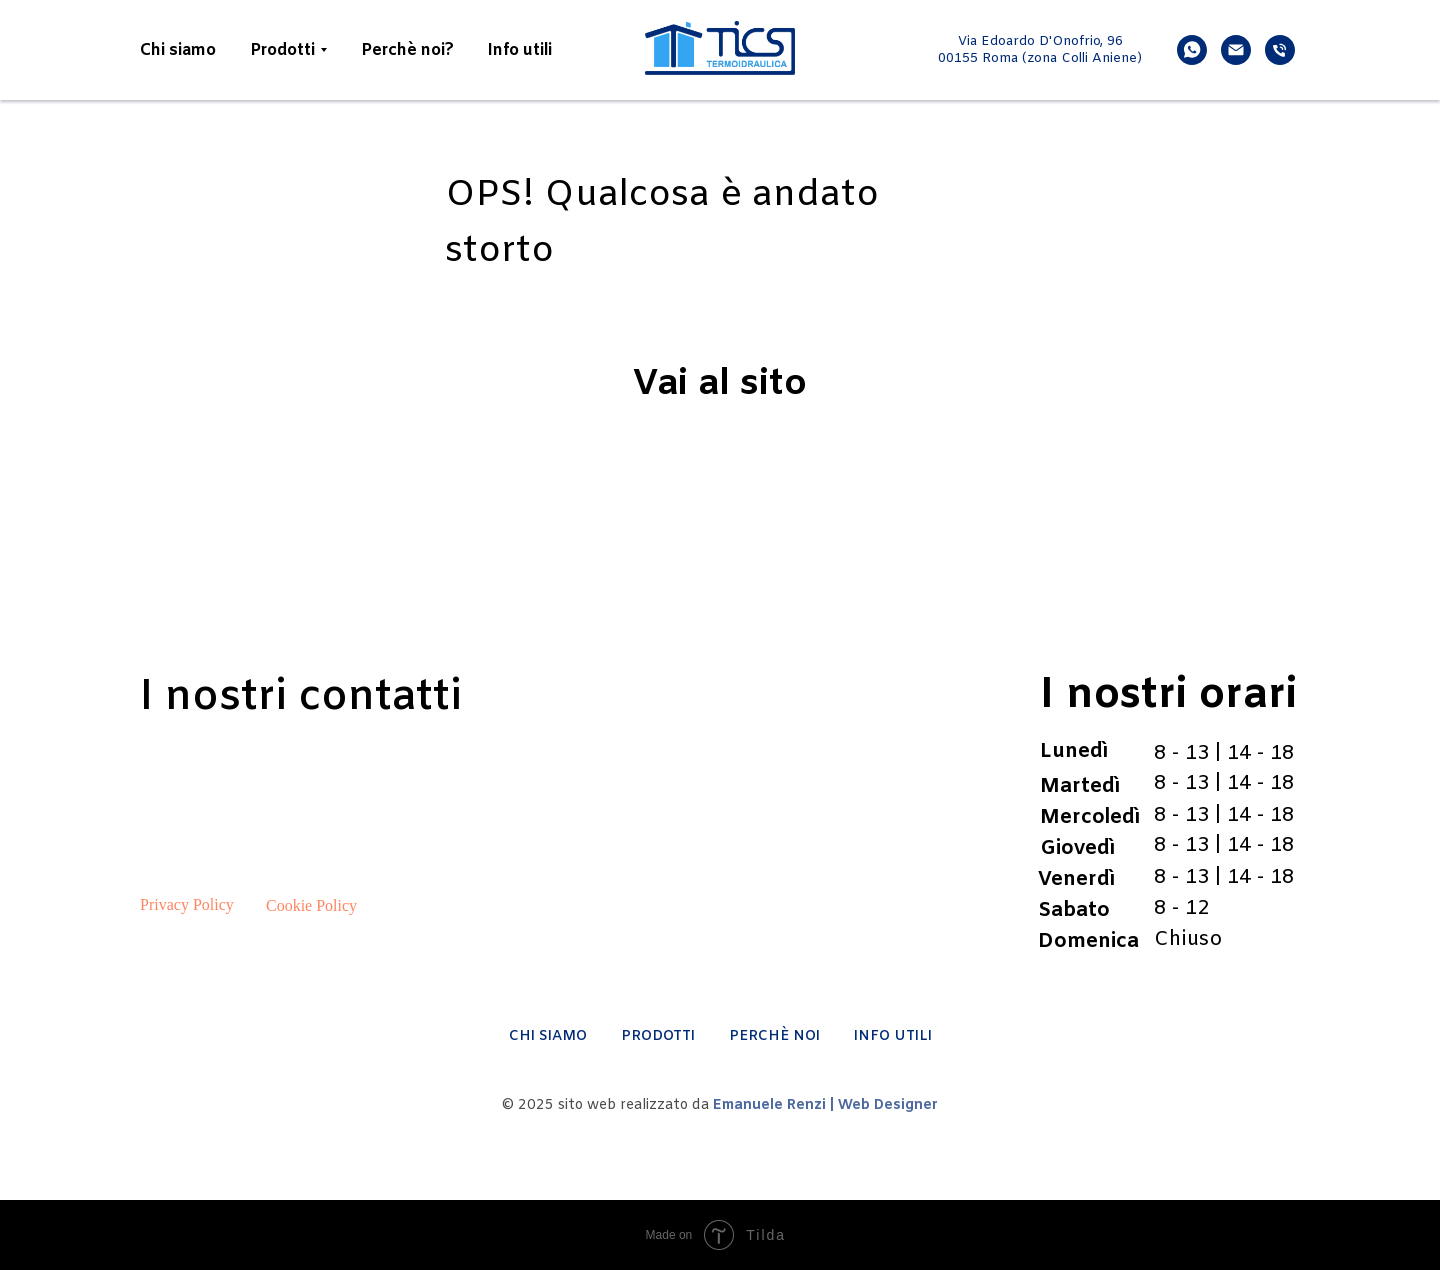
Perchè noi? (407, 50)
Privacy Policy (187, 904)
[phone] (1280, 50)
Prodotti (282, 50)
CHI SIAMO (548, 1036)
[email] (1236, 50)
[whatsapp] (1192, 50)
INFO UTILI (893, 1036)
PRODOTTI (658, 1036)
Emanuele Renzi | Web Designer (825, 1105)
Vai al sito (720, 385)
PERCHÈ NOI (774, 1036)
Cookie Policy (311, 905)
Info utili (520, 50)
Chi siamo (178, 50)
